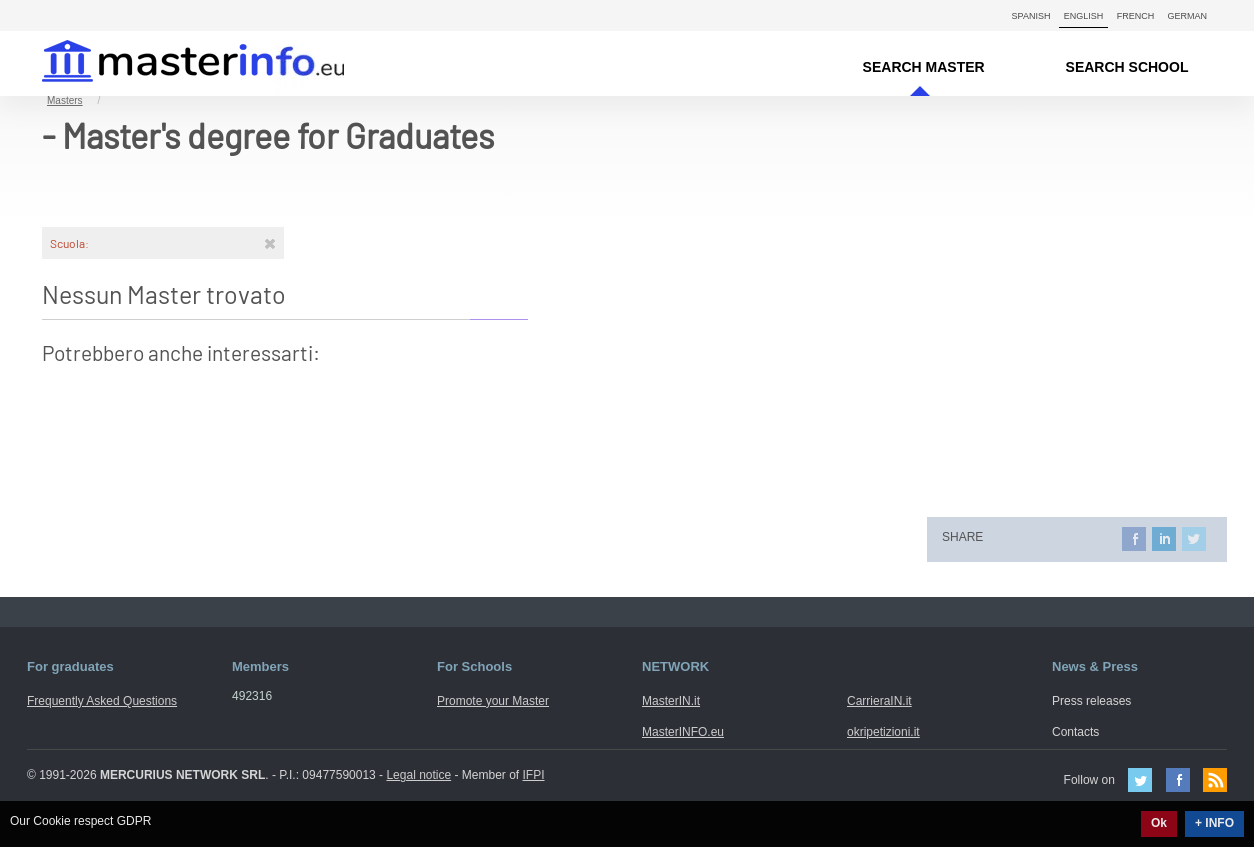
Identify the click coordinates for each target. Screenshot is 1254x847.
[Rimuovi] (270, 243)
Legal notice (418, 775)
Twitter (1140, 780)
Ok (1159, 823)
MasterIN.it (169, 63)
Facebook (1178, 780)
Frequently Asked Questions (102, 701)
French (1136, 16)
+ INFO (1214, 823)
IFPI (534, 775)
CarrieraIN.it (879, 701)
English (1084, 16)
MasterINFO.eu (683, 732)
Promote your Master (493, 701)
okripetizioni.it (883, 732)
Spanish (1031, 16)
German (1187, 16)
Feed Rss (1215, 780)
